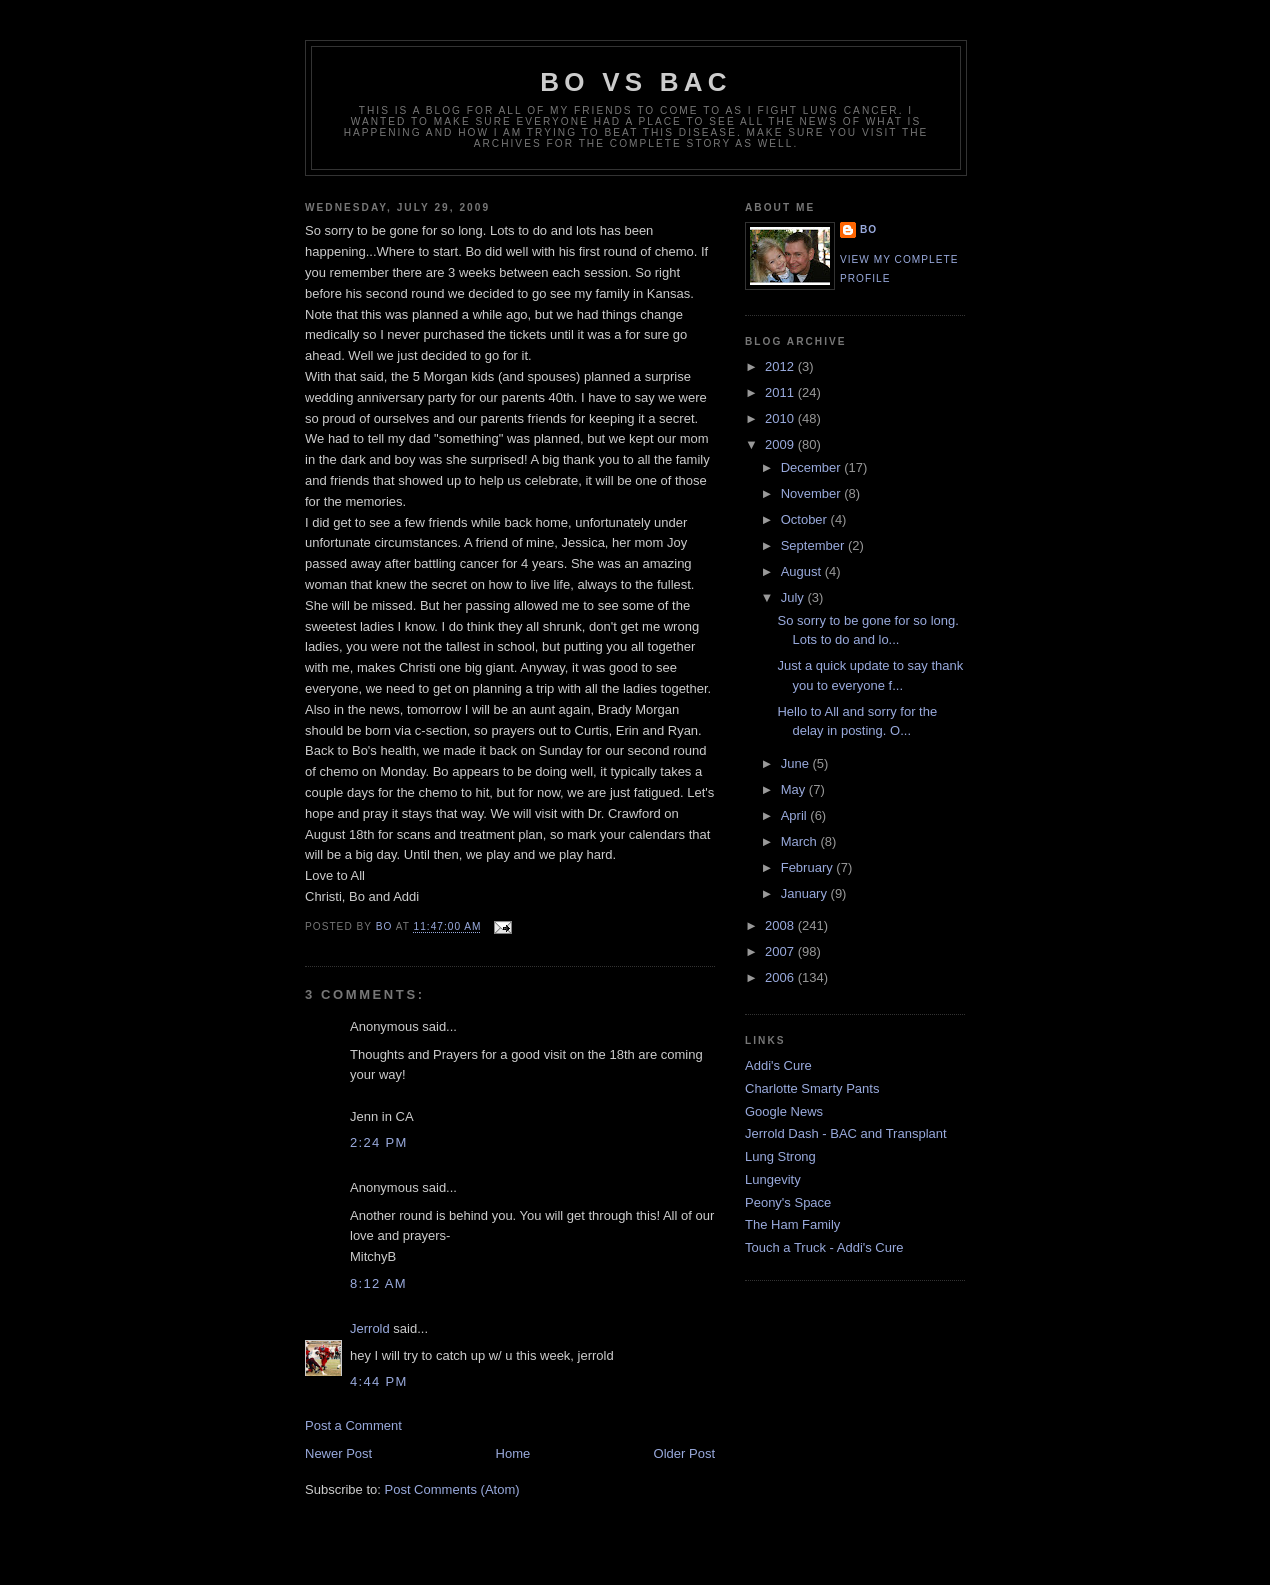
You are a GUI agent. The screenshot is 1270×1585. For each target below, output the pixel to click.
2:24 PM (379, 1142)
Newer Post (338, 1453)
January (806, 893)
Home (513, 1453)
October (806, 519)
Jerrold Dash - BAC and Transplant (846, 1133)
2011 (781, 392)
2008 (781, 925)
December (813, 467)
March (801, 841)
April (796, 815)
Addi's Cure (778, 1065)
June (797, 763)
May (795, 789)
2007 (781, 951)
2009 (781, 444)
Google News (784, 1111)
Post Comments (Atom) (452, 1489)
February (809, 867)
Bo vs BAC (635, 82)
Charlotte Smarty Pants (812, 1088)
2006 (781, 977)
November (813, 493)
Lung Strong (780, 1156)
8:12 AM (378, 1283)
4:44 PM (379, 1381)
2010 (781, 418)
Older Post (684, 1453)
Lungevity (773, 1179)
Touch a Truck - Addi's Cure (824, 1247)
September (814, 545)
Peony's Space (788, 1202)
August (803, 571)
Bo (868, 229)
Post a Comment (353, 1425)
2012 (781, 366)
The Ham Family (792, 1224)
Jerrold (370, 1328)
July (794, 597)
